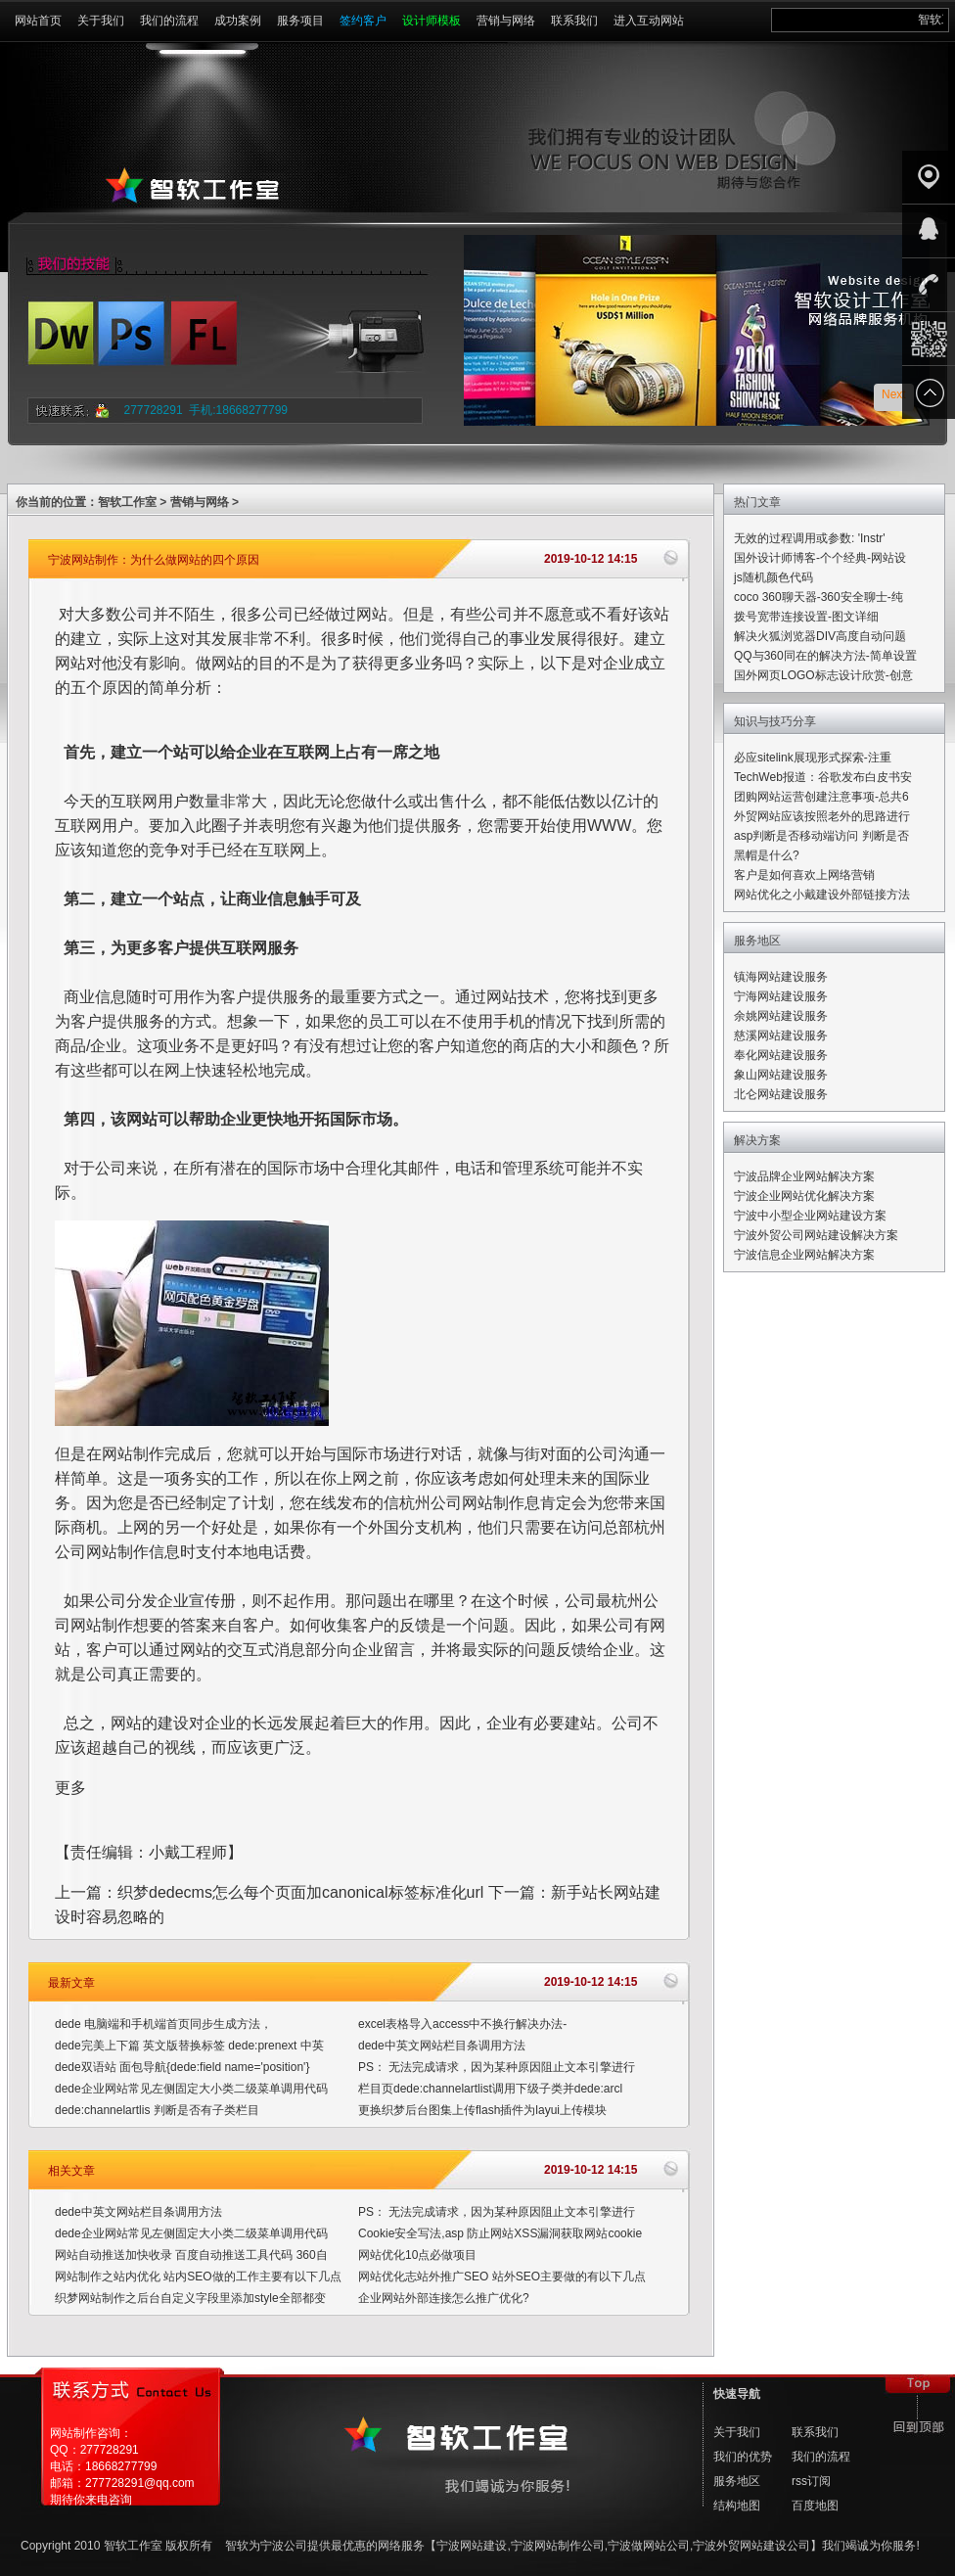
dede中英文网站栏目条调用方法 (441, 2045)
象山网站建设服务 (781, 1074)
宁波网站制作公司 (558, 2546)
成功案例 (237, 20)
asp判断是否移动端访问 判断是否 (821, 836)
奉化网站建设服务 (781, 1055)
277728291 (153, 410)
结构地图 (736, 2505)
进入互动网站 (649, 20)
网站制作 (133, 1454)
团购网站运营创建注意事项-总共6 (821, 797)
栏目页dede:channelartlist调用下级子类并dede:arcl (490, 2088)
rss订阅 (811, 2481)
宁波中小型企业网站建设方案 (810, 1215)
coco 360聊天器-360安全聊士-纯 (818, 597)
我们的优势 (742, 2456)
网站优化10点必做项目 (417, 2255)
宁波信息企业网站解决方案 (804, 1255)
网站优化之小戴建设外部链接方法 (822, 894)
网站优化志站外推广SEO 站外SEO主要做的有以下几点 (502, 2276)
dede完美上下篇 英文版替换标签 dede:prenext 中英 (189, 2045)
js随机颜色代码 (773, 577)
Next (894, 394)
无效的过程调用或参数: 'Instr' (810, 538)
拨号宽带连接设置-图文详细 (806, 616)
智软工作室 (127, 502)
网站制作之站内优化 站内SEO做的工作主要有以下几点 (198, 2276)
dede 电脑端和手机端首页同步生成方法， (163, 2024)
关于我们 (100, 20)
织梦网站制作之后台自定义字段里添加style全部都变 (190, 2298)
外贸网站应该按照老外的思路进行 (822, 816)
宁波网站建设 (471, 2546)
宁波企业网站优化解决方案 (804, 1196)
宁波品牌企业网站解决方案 (804, 1176)
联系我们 (574, 20)
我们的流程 (169, 20)
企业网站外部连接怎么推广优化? (443, 2298)
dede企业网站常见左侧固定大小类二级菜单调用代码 (191, 2088)
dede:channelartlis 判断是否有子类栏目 (157, 2110)
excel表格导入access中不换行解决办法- (462, 2024)
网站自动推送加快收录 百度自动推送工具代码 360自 (191, 2255)
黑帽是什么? (766, 855)
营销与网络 (506, 20)
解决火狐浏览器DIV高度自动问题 (820, 636)
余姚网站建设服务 (781, 1016)
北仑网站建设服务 (781, 1094)
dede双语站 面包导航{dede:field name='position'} (182, 2067)
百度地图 (815, 2505)
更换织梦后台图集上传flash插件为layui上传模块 (482, 2110)
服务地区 (736, 2481)
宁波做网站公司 (649, 2546)
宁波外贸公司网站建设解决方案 (816, 1235)
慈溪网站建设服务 (781, 1035)
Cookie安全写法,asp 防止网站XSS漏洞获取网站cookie (500, 2233)
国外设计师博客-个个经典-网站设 (820, 558)
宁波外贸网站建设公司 (751, 2546)
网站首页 (38, 20)
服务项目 (300, 20)
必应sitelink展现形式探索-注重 (812, 757)
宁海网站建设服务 (781, 996)
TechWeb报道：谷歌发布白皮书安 (823, 777)
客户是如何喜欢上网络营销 (804, 875)
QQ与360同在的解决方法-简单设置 (825, 656)
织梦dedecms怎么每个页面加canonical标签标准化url (300, 1892)
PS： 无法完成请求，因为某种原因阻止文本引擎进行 (496, 2067)
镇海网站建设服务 (781, 977)
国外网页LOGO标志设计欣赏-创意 (823, 675)
